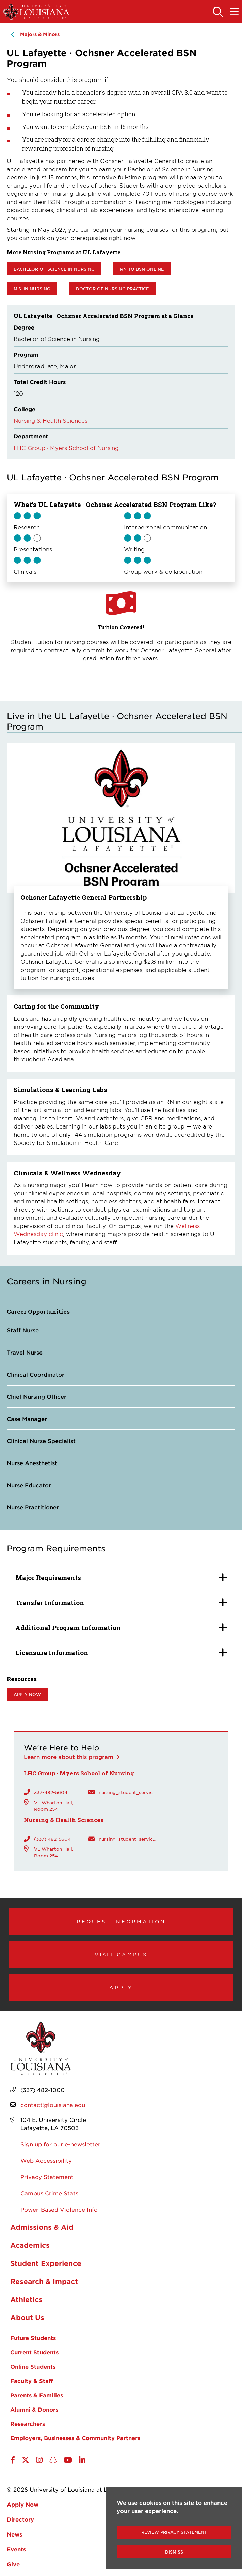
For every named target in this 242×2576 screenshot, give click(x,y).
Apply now (27, 1694)
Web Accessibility (46, 2160)
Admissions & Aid (42, 2227)
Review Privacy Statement (174, 2532)
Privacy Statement (47, 2176)
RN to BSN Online (142, 269)
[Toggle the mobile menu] (234, 12)
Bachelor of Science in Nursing (54, 269)
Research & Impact (44, 2281)
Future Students (33, 2337)
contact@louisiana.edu (52, 2104)
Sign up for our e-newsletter (60, 2144)
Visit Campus (121, 1954)
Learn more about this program (68, 1756)
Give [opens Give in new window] (13, 2564)
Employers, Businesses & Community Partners (75, 2437)
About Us (27, 2317)
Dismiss (174, 2552)
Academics (30, 2245)
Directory (20, 2519)
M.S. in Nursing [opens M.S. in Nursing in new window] (32, 288)
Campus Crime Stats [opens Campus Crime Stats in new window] (49, 2193)
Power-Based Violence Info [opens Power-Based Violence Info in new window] (59, 2209)
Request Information (121, 1921)
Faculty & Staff (31, 2380)
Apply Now (22, 2504)
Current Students (34, 2352)
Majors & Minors (40, 34)
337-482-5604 (50, 1792)
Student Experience (45, 2263)
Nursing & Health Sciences (50, 420)
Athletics (26, 2299)
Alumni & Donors (34, 2409)
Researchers (27, 2423)
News (14, 2534)
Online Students (32, 2366)
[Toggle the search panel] (218, 12)
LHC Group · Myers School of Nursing (66, 447)
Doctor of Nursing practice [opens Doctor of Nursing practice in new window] (112, 288)
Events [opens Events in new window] (16, 2549)
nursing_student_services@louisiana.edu (128, 1792)
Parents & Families (36, 2394)
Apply (121, 1987)
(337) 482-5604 (52, 1839)
